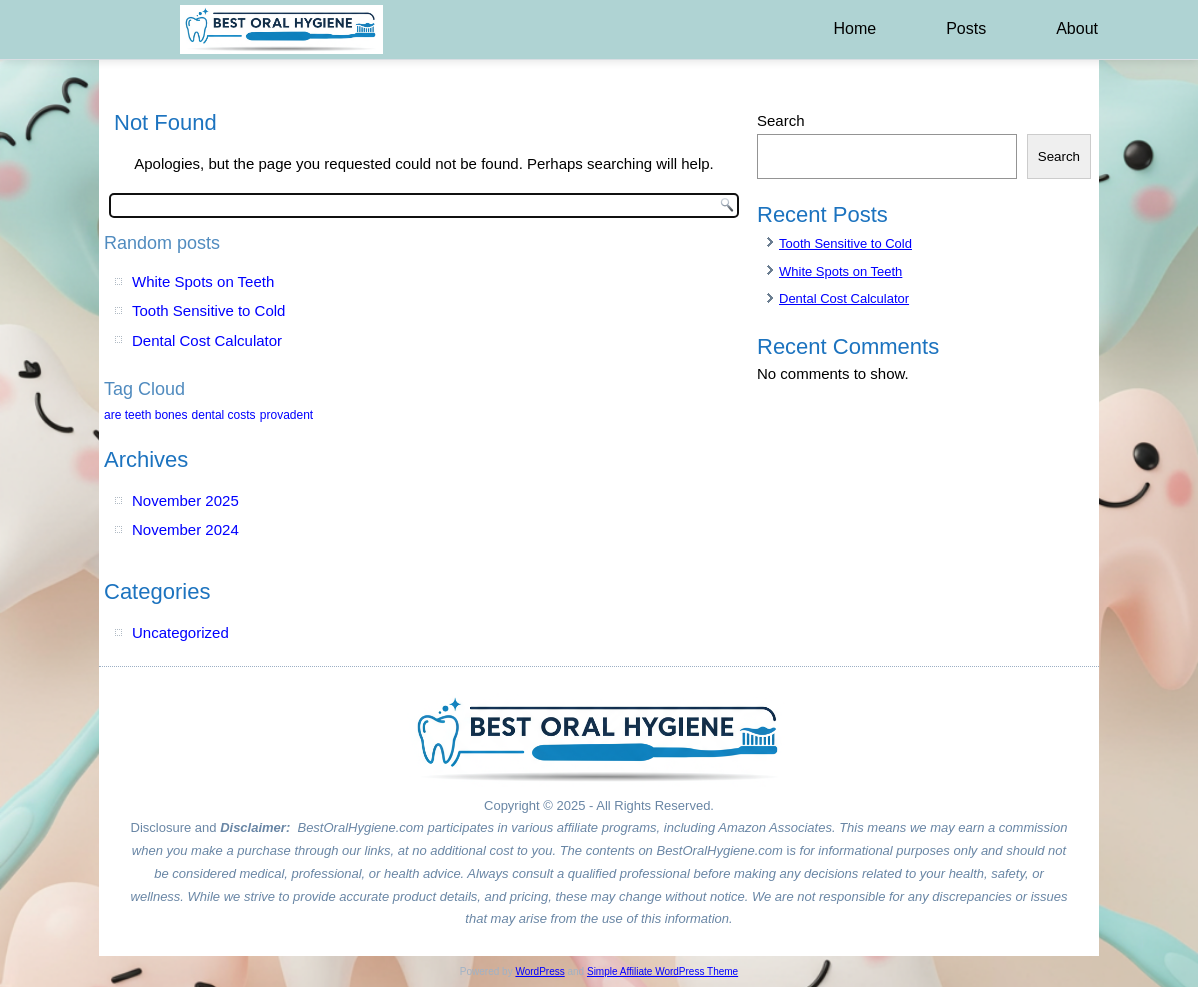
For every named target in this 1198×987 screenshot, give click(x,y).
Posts (966, 28)
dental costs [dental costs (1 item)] (224, 415)
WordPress (539, 971)
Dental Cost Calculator (207, 340)
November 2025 (185, 500)
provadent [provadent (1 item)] (286, 415)
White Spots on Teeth (203, 281)
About (1077, 28)
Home (854, 28)
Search (781, 120)
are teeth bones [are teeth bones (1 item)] (145, 415)
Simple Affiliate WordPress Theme (662, 971)
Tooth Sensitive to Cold (208, 310)
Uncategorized (180, 632)
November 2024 (185, 529)
